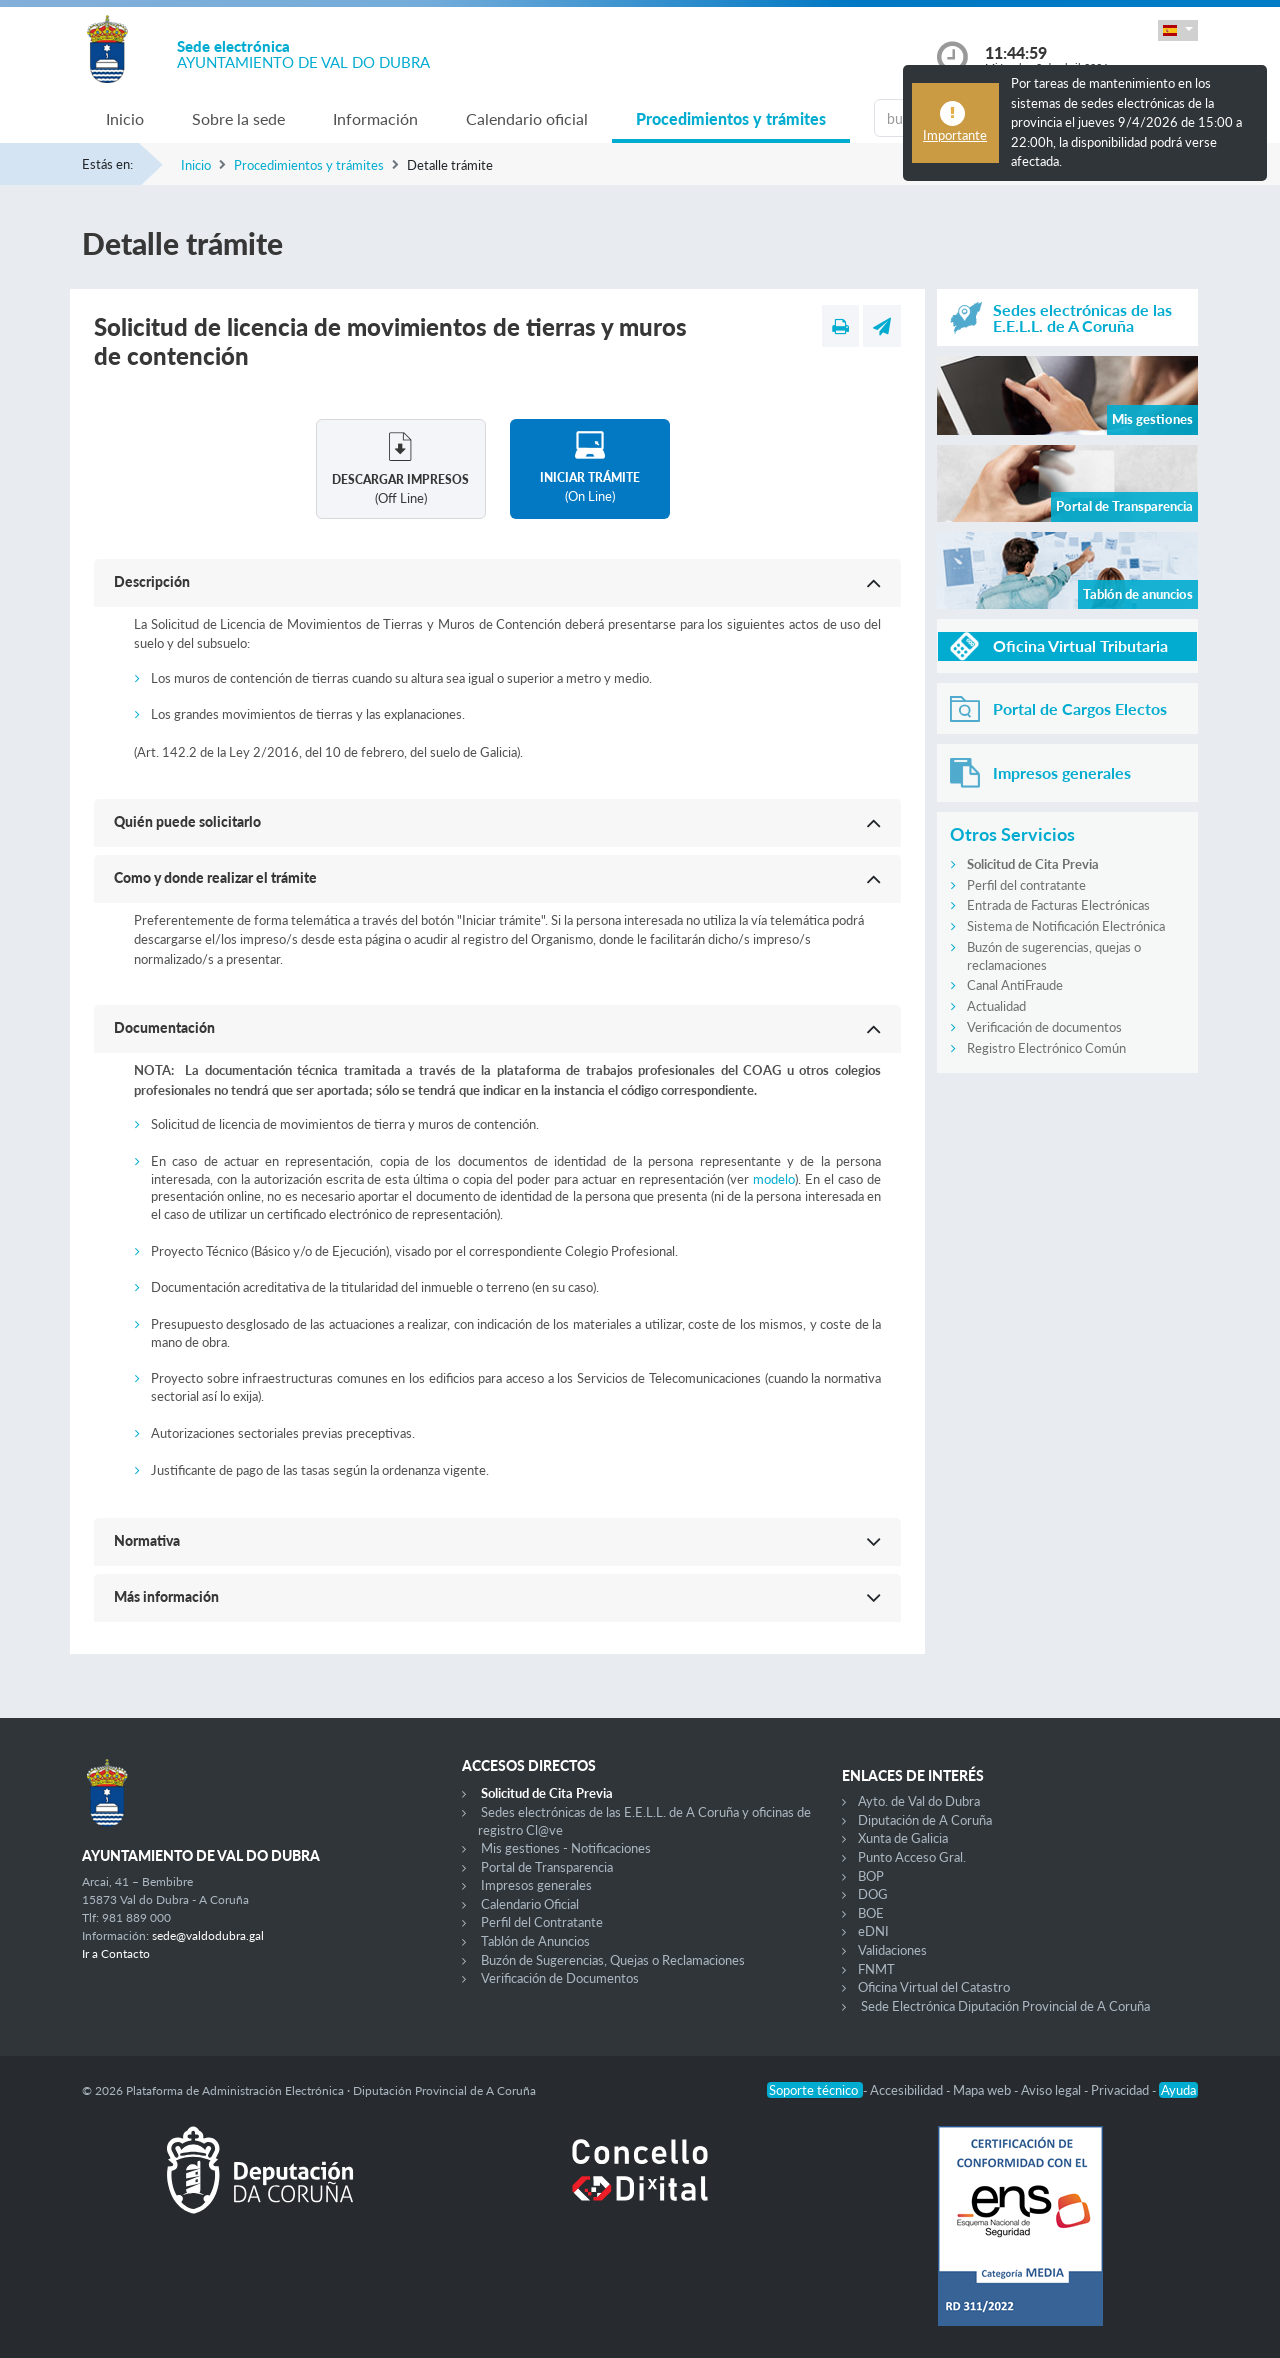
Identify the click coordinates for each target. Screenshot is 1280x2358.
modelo (774, 1179)
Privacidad (1121, 2090)
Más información (166, 1596)
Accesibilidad (908, 2090)
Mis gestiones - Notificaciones (566, 1848)
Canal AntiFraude (1015, 985)
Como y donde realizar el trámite (215, 877)
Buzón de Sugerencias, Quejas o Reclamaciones (613, 1960)
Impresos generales (536, 1885)
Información (375, 118)
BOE (871, 1913)
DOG (873, 1894)
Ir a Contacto (116, 1953)
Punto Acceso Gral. (912, 1857)
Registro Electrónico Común (1046, 1048)
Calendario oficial (527, 118)
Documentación (164, 1027)
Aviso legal (1052, 2090)
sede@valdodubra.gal (208, 1935)
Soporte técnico (815, 2090)
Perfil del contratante (1026, 885)
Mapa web (983, 2090)
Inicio (125, 118)
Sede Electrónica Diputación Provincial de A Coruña (1005, 2006)
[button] (1178, 30)
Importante (955, 135)
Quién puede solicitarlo (187, 821)
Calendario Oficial (530, 1904)
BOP (871, 1876)
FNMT (876, 1969)
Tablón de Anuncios (535, 1941)
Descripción (152, 581)
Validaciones (892, 1950)
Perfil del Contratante (542, 1922)
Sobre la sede (238, 118)
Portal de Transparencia (547, 1867)
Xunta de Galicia (903, 1838)
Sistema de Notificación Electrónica (1066, 926)
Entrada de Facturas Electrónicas (1058, 905)
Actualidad (996, 1006)
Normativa (147, 1540)
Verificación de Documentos (560, 1978)
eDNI (873, 1931)
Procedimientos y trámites (731, 118)
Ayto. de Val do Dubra (919, 1801)
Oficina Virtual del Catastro (934, 1987)
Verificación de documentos (1044, 1027)
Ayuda (1178, 2090)
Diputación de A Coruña (925, 1820)
